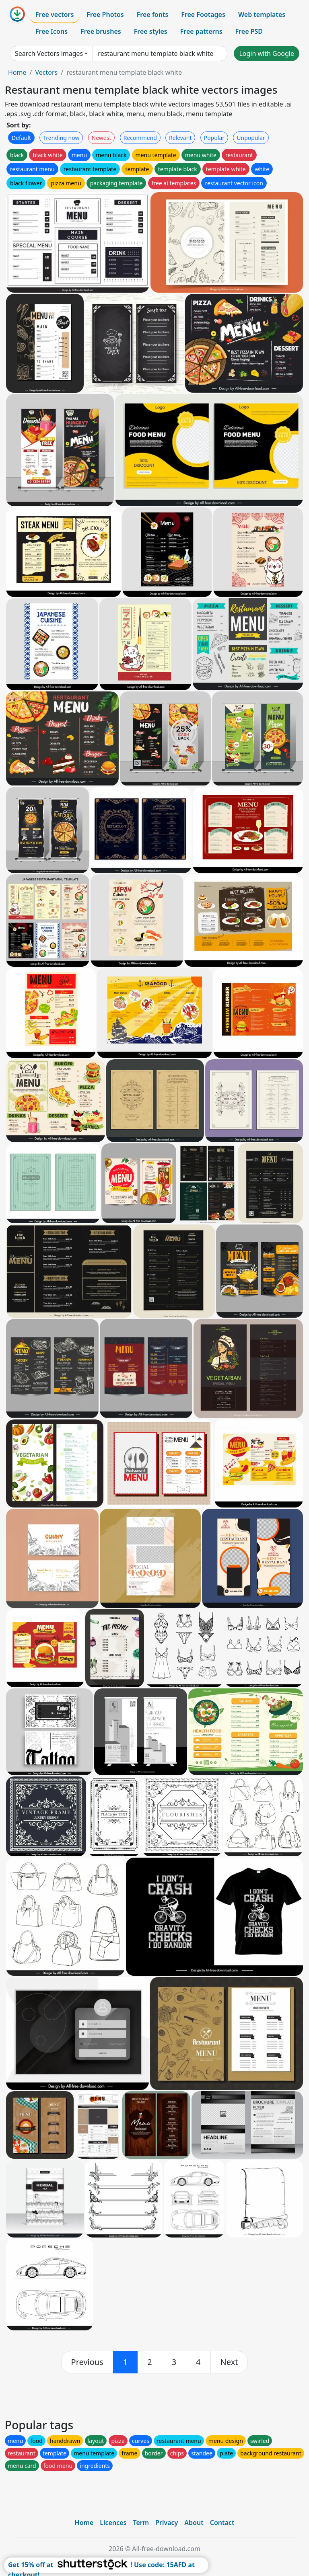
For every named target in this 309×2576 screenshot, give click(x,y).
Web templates (261, 14)
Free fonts (153, 14)
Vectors (46, 72)
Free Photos (105, 14)
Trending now (61, 138)
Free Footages (203, 14)
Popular (214, 138)
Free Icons (51, 31)
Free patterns (201, 31)
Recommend (140, 138)
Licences (113, 2522)
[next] (229, 2362)
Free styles (150, 31)
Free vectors (54, 14)
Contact (222, 2522)
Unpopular (251, 138)
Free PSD (249, 31)
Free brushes (100, 31)
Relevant (180, 138)
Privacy (166, 2522)
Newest (101, 138)
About (193, 2522)
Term (141, 2522)
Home (17, 72)
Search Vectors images (49, 53)
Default (21, 138)
